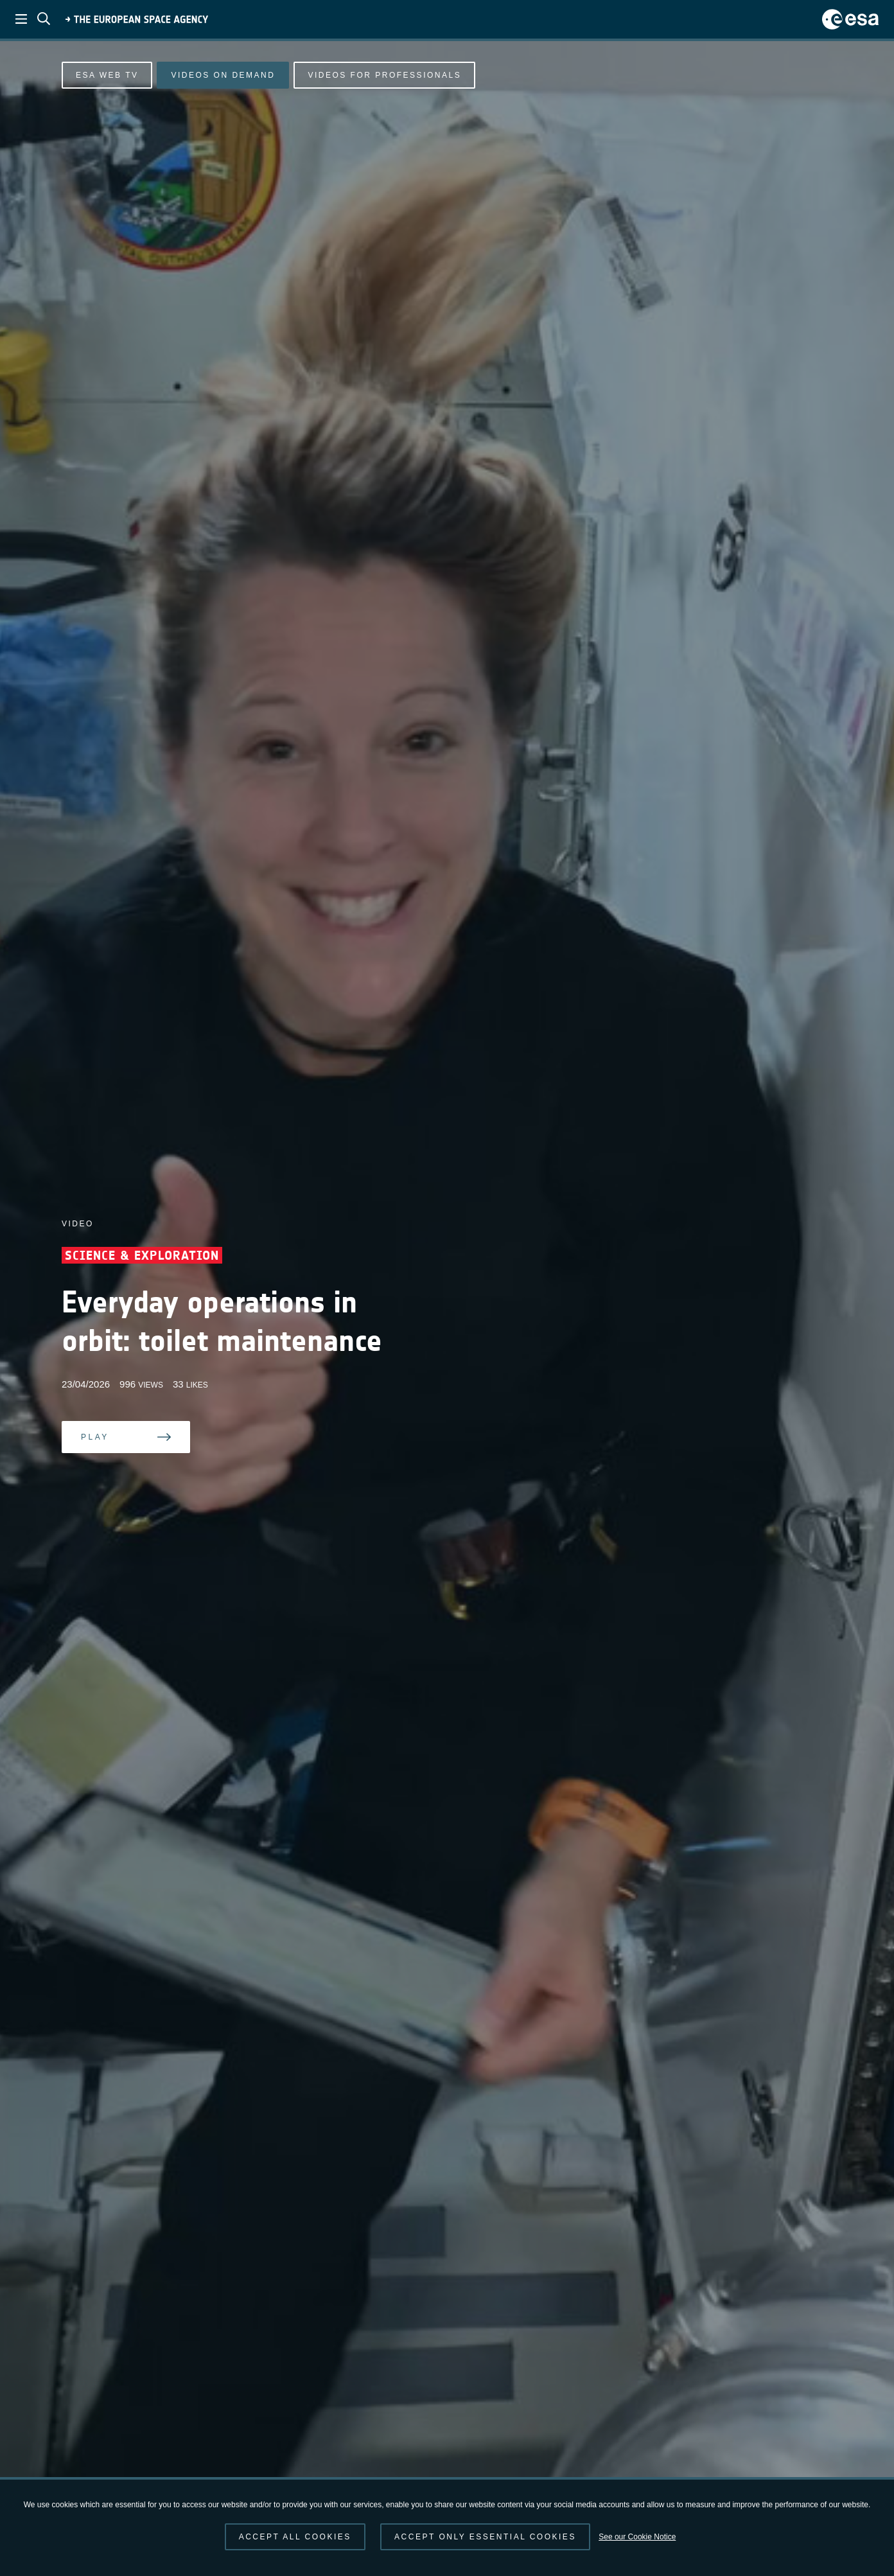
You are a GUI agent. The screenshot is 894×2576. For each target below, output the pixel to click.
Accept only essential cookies (485, 2536)
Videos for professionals (384, 75)
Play (95, 1437)
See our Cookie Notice (637, 2536)
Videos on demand (223, 75)
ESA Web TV (107, 75)
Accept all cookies (295, 2536)
